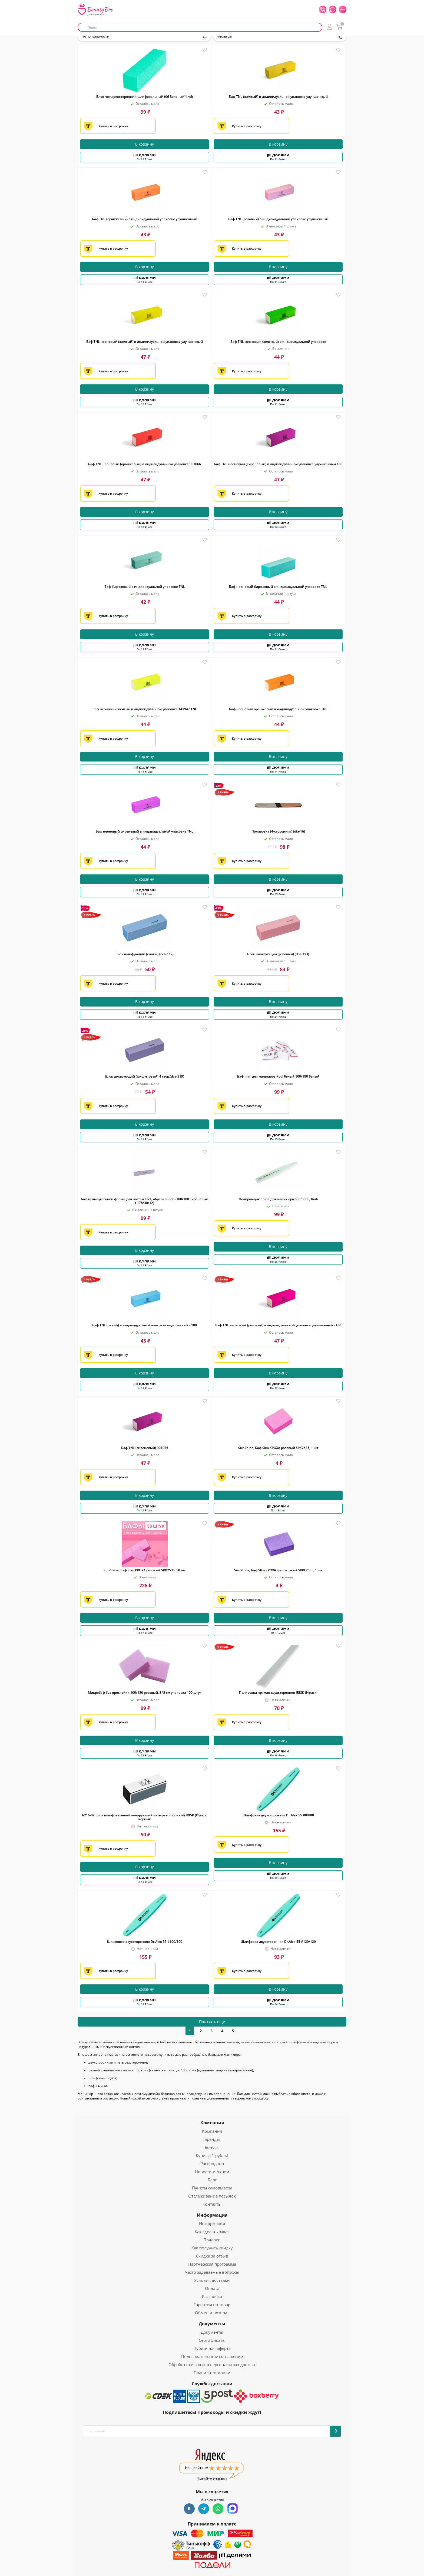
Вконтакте (189, 2508)
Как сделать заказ (212, 2231)
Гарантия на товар (212, 2304)
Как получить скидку (212, 2247)
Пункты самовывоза (212, 2188)
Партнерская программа (212, 2264)
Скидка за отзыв (212, 2256)
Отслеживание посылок (212, 2196)
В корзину (144, 144)
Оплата (212, 2288)
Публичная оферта (212, 2348)
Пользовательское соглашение (212, 2356)
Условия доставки (212, 2280)
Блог (212, 2179)
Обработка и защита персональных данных (212, 2364)
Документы (212, 2324)
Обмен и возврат (212, 2312)
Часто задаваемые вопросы (212, 2272)
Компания (212, 2123)
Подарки (212, 2239)
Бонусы (212, 2147)
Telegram (203, 2508)
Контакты (212, 2204)
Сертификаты (212, 2340)
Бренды (212, 2139)
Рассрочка (212, 2296)
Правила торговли (212, 2372)
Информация (212, 2215)
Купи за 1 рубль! (212, 2155)
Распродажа (212, 2163)
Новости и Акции (212, 2171)
